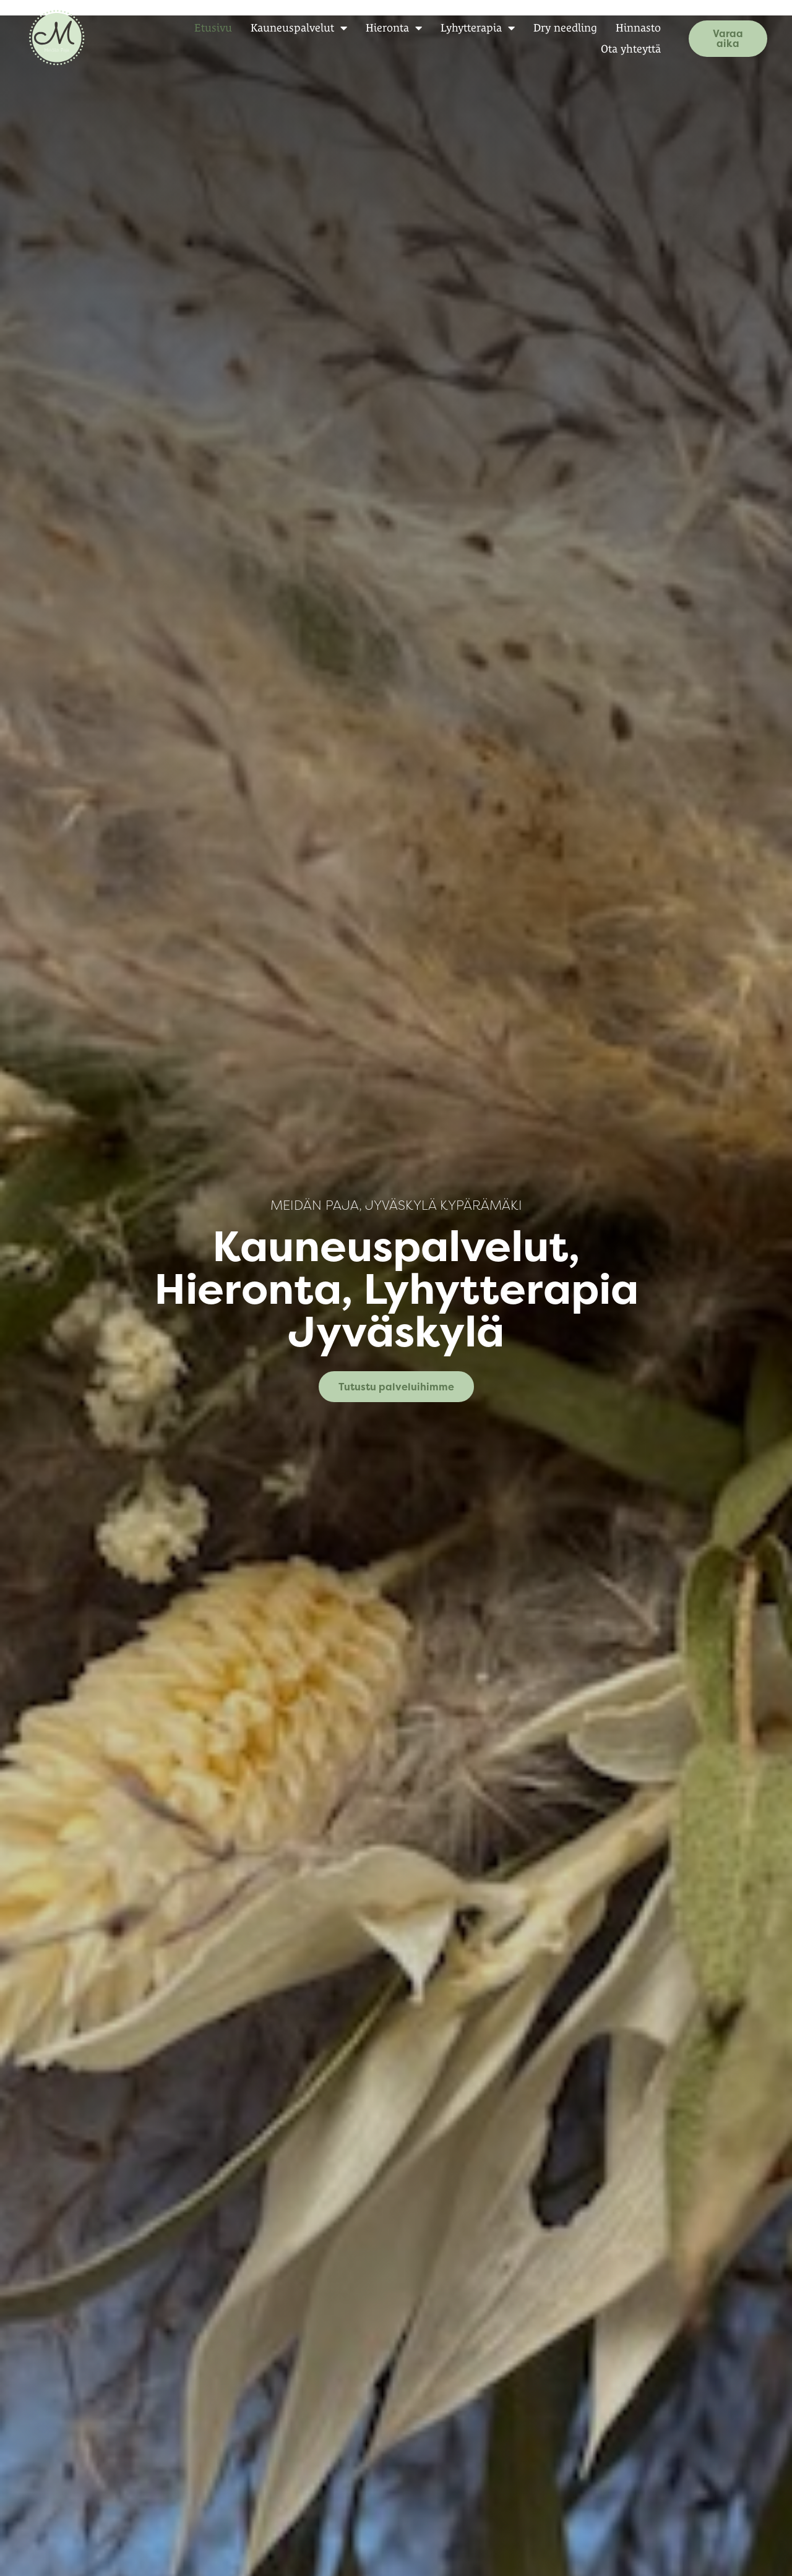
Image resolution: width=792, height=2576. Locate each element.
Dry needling (551, 28)
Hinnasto (624, 28)
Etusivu (199, 28)
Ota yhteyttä (617, 49)
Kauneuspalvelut (285, 28)
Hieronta (380, 28)
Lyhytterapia (464, 28)
